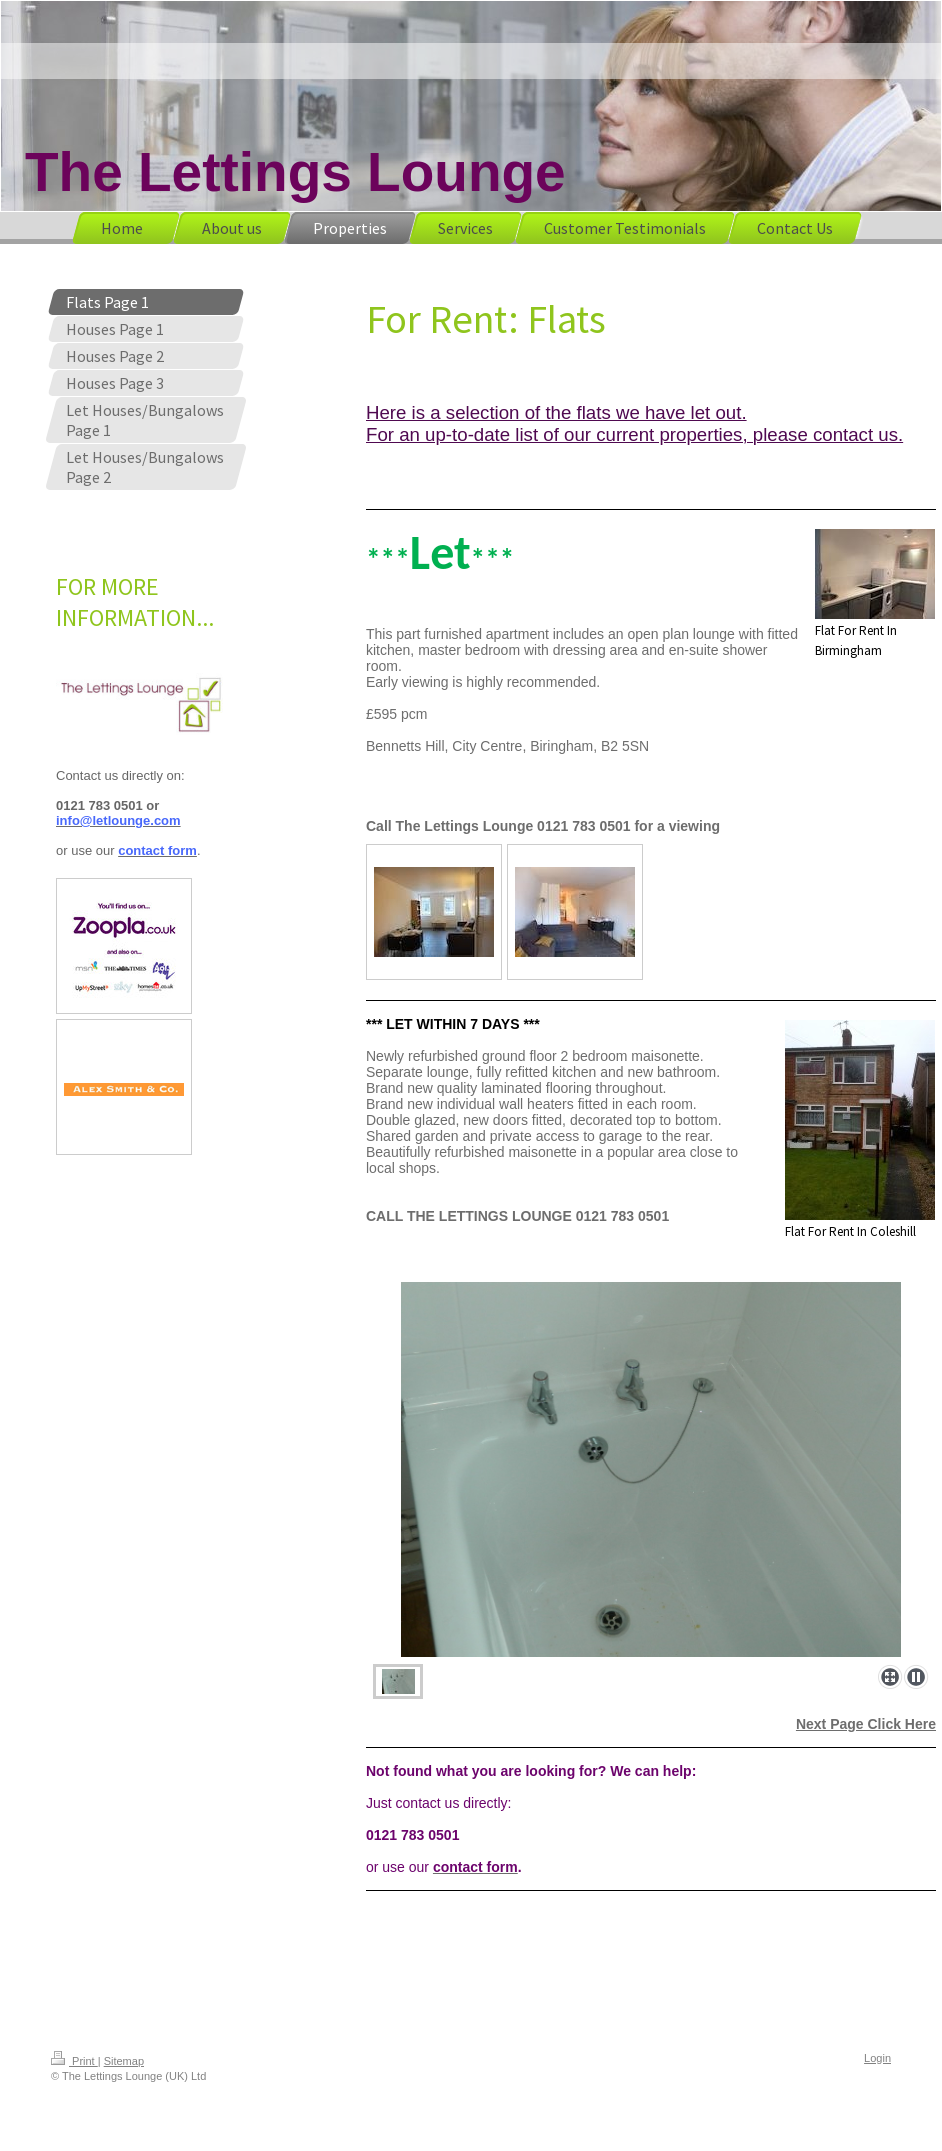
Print (74, 2061)
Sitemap (124, 2061)
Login (877, 2058)
